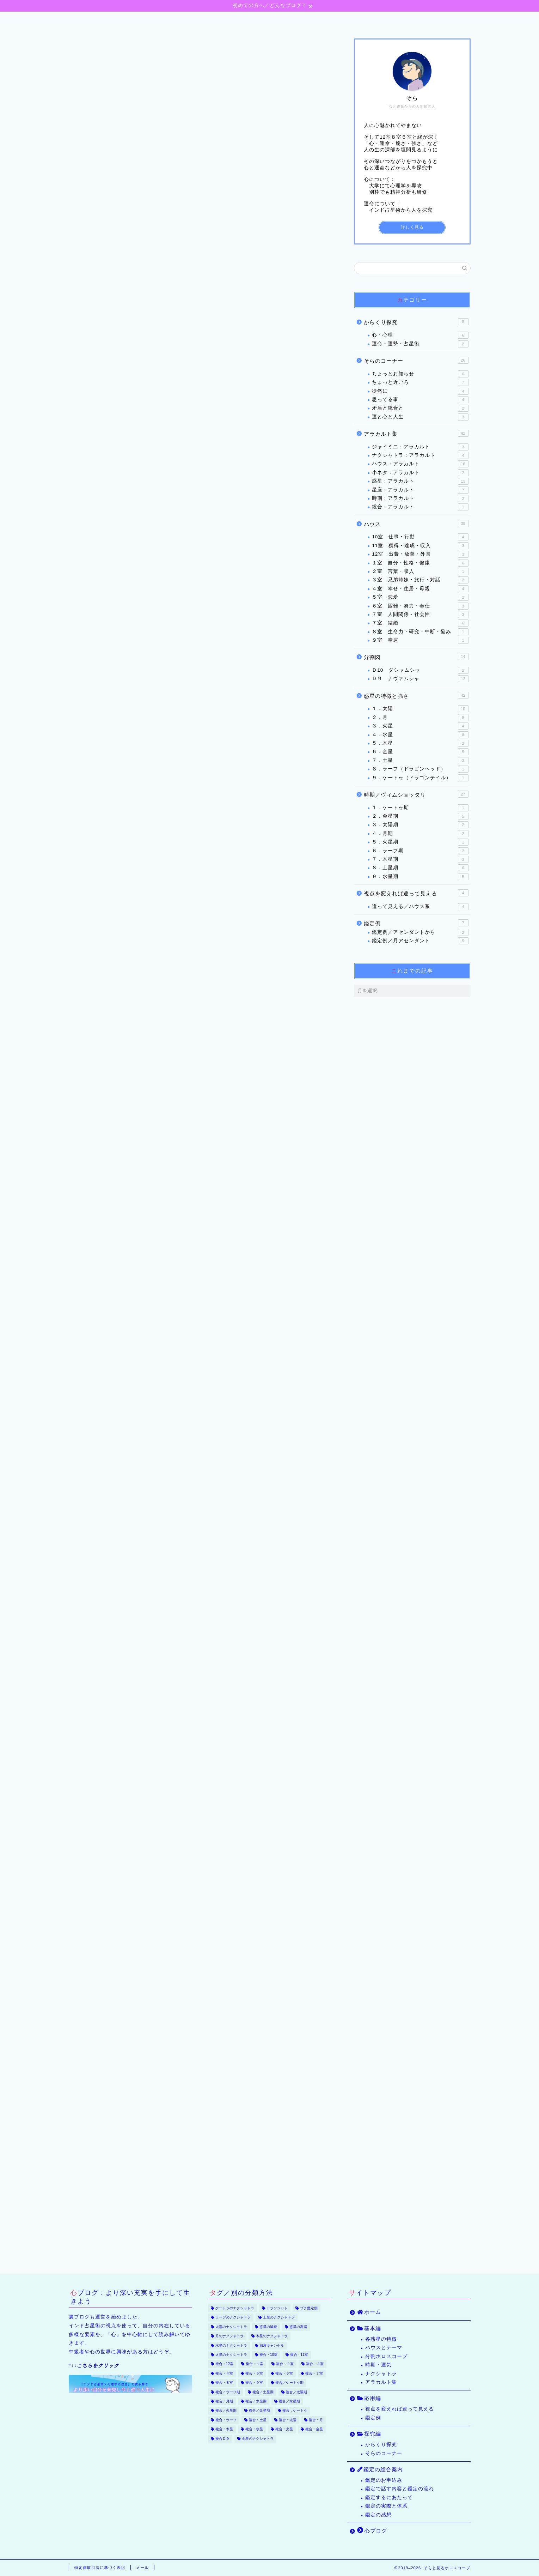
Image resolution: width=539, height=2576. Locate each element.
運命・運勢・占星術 (420, 344)
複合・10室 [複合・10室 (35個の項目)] (268, 2355)
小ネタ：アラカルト (420, 473)
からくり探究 (416, 322)
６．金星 (420, 752)
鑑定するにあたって (389, 2497)
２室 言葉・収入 (420, 571)
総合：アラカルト (420, 507)
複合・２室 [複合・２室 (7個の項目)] (285, 2364)
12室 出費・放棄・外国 (420, 554)
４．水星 (420, 735)
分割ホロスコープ (386, 2356)
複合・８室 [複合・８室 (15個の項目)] (224, 2383)
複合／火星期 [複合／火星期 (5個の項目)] (226, 2411)
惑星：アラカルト (420, 481)
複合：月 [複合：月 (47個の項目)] (316, 2420)
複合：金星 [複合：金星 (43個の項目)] (314, 2429)
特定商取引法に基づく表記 (99, 2567)
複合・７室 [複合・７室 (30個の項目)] (314, 2373)
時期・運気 (378, 2365)
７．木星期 (420, 859)
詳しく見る (412, 227)
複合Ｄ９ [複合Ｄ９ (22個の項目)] (222, 2439)
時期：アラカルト (420, 498)
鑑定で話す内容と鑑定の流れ (399, 2488)
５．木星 (420, 743)
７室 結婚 (420, 623)
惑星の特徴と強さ (416, 695)
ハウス (416, 523)
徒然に (420, 391)
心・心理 (420, 335)
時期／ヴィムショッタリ (416, 794)
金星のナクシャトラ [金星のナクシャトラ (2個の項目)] (258, 2439)
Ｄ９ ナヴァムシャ (420, 679)
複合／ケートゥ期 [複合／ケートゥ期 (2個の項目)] (289, 2383)
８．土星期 (420, 868)
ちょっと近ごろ (420, 382)
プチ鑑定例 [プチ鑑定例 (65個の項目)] (309, 2308)
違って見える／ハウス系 (420, 907)
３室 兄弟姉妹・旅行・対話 (97, 49)
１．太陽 (420, 709)
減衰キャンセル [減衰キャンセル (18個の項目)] (271, 2345)
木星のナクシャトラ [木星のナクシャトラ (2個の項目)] (272, 2336)
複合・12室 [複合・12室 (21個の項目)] (224, 2364)
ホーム (134, 20)
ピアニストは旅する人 (144, 329)
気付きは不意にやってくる (150, 301)
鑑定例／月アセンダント (420, 941)
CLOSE (290, 277)
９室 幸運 (420, 640)
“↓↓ (94, 2365)
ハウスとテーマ (383, 2347)
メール (142, 2567)
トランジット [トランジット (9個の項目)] (277, 2308)
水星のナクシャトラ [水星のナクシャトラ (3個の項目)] (231, 2345)
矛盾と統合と (420, 408)
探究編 (275, 20)
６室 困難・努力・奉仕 (420, 606)
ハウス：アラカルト (420, 464)
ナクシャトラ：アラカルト (420, 455)
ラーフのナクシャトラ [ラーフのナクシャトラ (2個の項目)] (233, 2318)
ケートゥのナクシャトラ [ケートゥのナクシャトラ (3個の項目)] (234, 2308)
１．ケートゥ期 (420, 808)
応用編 (228, 20)
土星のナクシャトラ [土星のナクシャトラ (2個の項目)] (279, 2318)
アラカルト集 (416, 433)
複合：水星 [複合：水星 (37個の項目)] (254, 2429)
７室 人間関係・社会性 (420, 614)
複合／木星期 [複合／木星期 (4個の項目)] (256, 2401)
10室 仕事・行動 (420, 537)
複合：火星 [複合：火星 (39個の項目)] (284, 2429)
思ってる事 (420, 400)
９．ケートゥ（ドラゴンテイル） (420, 778)
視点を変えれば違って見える (416, 893)
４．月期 (420, 833)
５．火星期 (420, 842)
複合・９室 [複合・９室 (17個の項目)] (254, 2383)
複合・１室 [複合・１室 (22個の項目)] (254, 2364)
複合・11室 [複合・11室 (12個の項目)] (299, 2355)
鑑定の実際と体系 (386, 2506)
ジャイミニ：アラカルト (420, 447)
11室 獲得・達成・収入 (420, 546)
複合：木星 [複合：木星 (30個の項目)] (224, 2429)
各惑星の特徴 (381, 2339)
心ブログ (400, 20)
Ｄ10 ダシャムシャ (420, 670)
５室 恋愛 (420, 597)
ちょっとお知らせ (420, 374)
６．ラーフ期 (420, 851)
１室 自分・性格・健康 (420, 563)
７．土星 (420, 760)
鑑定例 (416, 923)
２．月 (420, 717)
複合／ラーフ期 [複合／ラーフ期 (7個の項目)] (227, 2392)
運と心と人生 (420, 417)
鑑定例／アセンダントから (420, 932)
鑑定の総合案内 (336, 20)
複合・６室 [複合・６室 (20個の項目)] (284, 2373)
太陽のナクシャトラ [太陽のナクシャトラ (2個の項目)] (231, 2327)
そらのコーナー (416, 360)
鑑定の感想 (378, 2514)
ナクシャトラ (381, 2373)
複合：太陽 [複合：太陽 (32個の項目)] (287, 2420)
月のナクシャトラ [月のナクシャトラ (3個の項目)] (229, 2336)
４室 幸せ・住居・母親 (420, 589)
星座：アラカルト (420, 490)
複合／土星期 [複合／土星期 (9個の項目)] (263, 2392)
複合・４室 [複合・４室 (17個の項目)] (224, 2373)
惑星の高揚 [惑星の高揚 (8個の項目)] (298, 2327)
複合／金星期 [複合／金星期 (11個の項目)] (259, 2411)
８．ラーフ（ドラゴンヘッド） (420, 769)
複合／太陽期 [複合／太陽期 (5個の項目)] (296, 2392)
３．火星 (420, 726)
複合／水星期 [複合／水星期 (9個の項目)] (289, 2401)
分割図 (416, 657)
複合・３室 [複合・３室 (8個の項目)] (315, 2364)
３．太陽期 (420, 825)
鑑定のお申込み (383, 2480)
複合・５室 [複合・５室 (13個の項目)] (254, 2373)
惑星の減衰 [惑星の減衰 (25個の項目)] (268, 2327)
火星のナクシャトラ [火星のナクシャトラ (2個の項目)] (231, 2355)
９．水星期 (420, 877)
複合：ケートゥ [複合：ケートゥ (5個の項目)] (294, 2411)
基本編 (181, 20)
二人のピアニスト (138, 315)
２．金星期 (420, 816)
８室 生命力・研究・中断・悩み (420, 632)
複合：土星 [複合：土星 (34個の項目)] (258, 2420)
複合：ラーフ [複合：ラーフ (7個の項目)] (226, 2420)
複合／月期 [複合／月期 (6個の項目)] (224, 2401)
